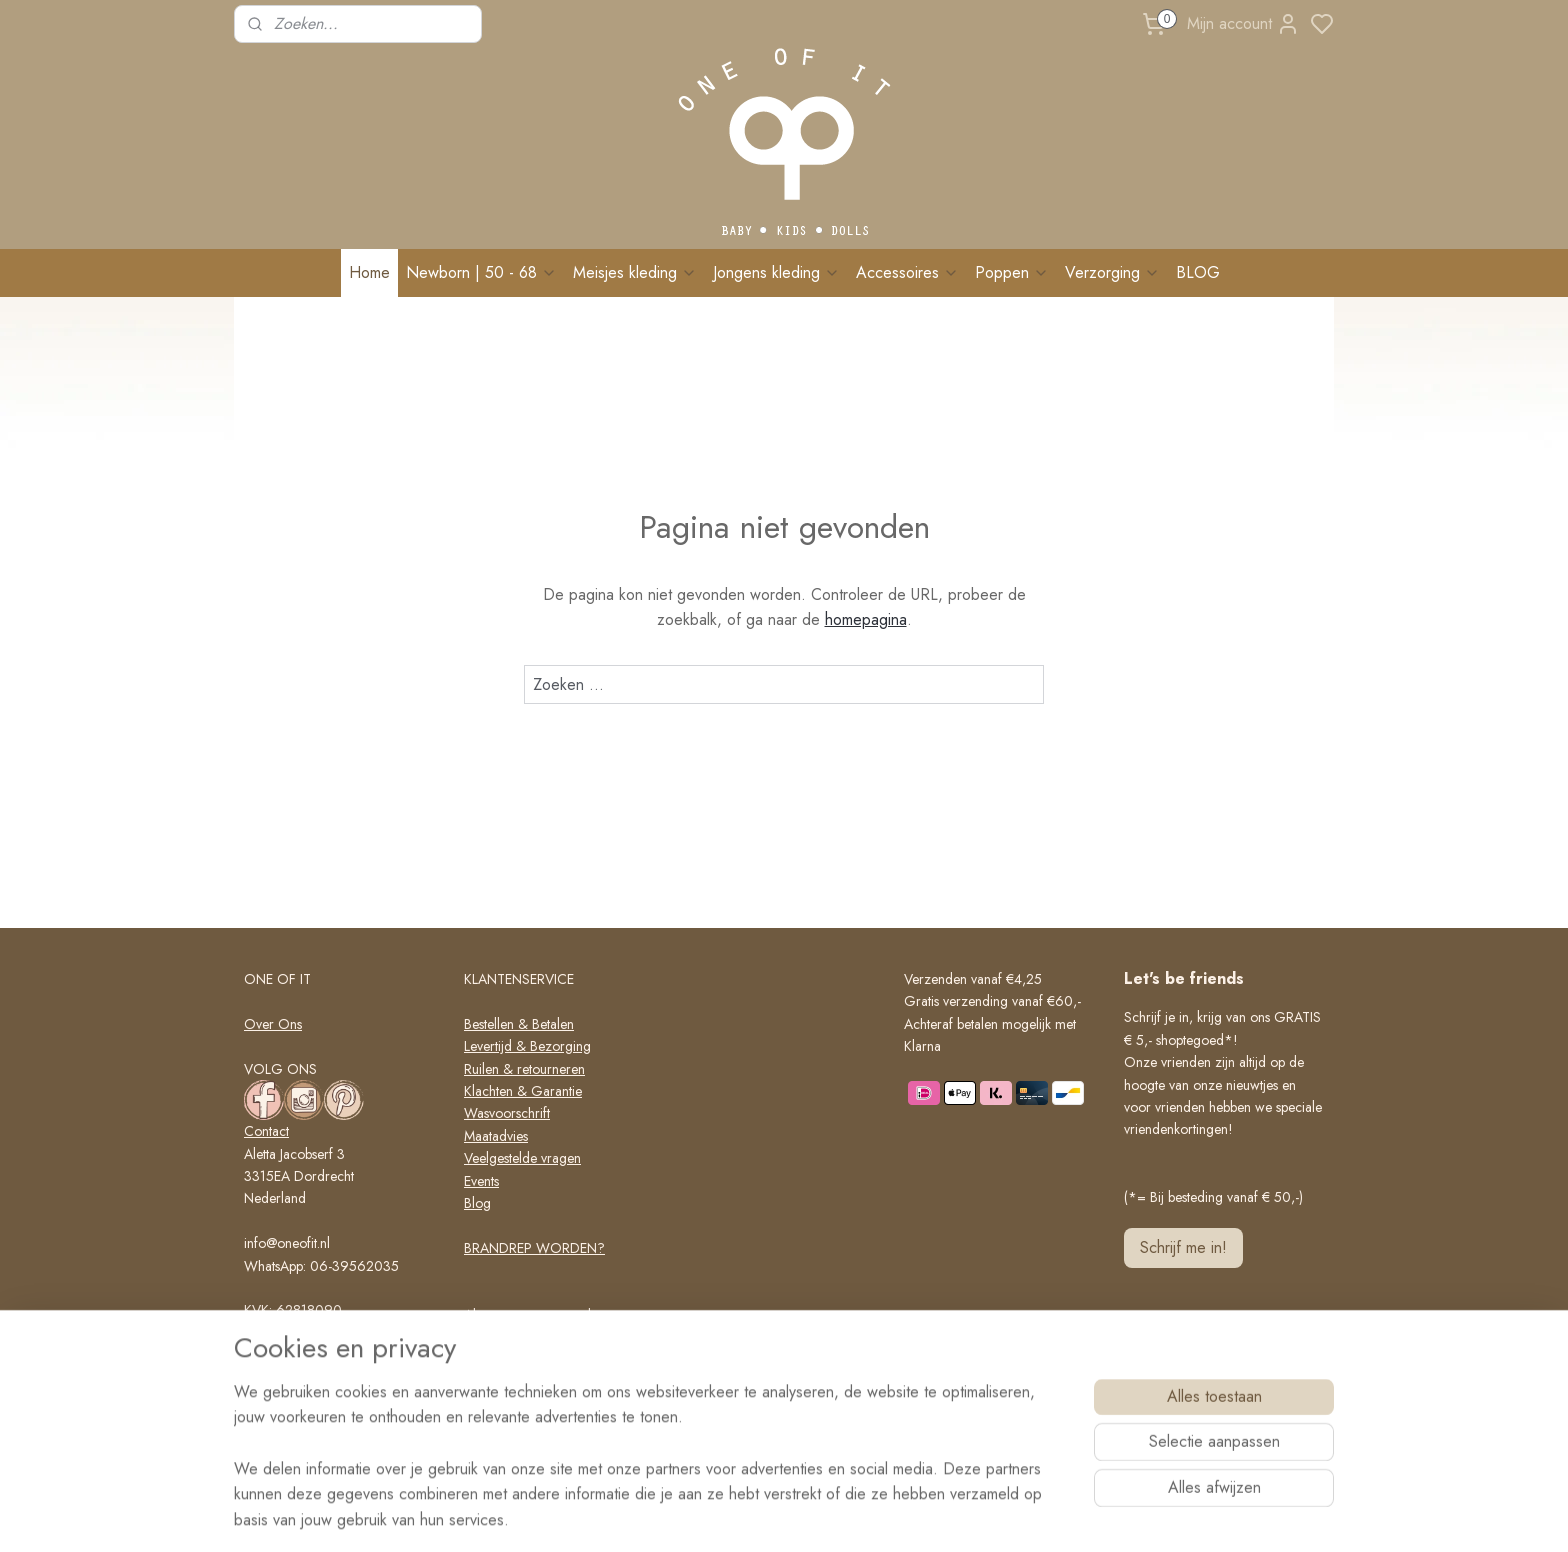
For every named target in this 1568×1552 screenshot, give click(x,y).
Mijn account (1243, 24)
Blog (477, 1203)
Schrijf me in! (1183, 1247)
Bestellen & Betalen (519, 1024)
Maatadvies (496, 1136)
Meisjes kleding (635, 272)
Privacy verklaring (515, 1337)
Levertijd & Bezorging (527, 1046)
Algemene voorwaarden (534, 1315)
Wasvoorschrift (507, 1113)
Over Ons (273, 1024)
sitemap (833, 1515)
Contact (266, 1131)
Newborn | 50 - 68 (481, 272)
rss (868, 1515)
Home (369, 272)
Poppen (1012, 272)
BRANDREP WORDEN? (534, 1248)
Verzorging (1112, 272)
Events (481, 1181)
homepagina (866, 619)
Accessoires (907, 272)
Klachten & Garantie (523, 1091)
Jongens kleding (776, 272)
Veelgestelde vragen (522, 1158)
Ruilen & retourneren (524, 1069)
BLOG (1198, 272)
